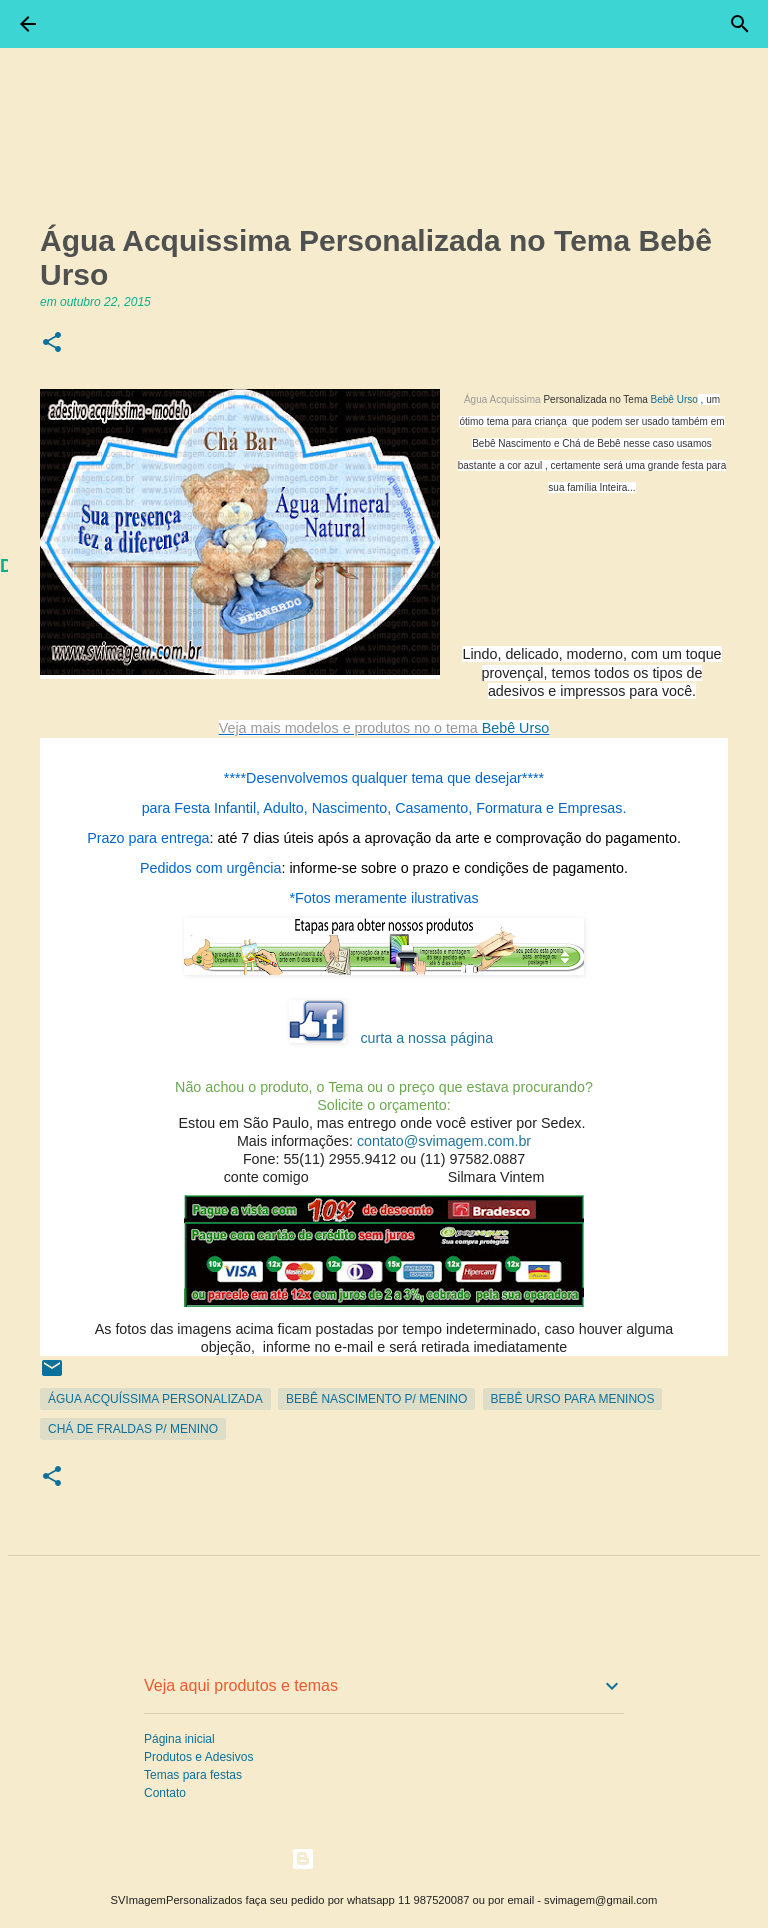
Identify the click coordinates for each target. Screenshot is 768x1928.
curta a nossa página (426, 1038)
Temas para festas (193, 1775)
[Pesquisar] (740, 24)
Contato (165, 1793)
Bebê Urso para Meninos (573, 1399)
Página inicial (179, 1739)
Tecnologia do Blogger (384, 1858)
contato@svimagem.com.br (444, 1141)
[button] (52, 343)
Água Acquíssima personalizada (155, 1399)
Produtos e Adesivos (198, 1757)
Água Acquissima (502, 399)
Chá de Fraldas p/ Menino (133, 1429)
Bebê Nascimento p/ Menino (376, 1399)
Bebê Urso (674, 399)
